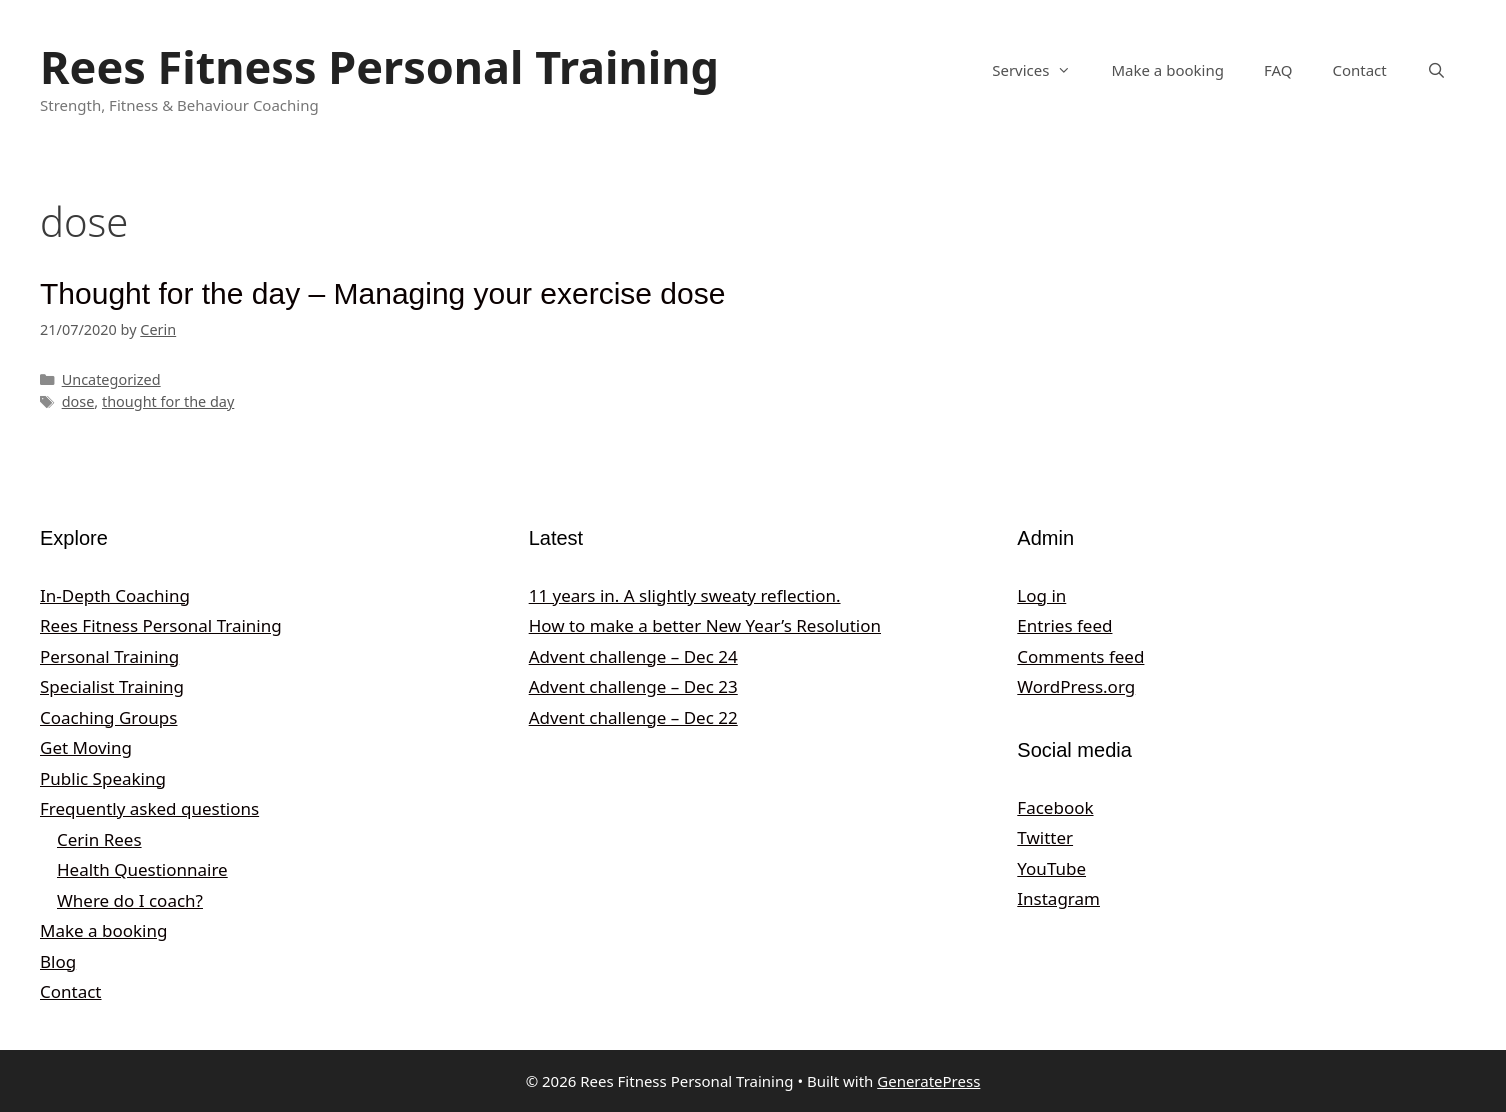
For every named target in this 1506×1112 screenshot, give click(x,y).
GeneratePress (928, 1081)
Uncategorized (111, 379)
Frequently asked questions (149, 808)
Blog (58, 961)
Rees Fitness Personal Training (379, 66)
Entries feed (1064, 625)
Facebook (1055, 807)
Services (1041, 70)
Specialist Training (112, 686)
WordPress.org (1076, 686)
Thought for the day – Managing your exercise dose (382, 293)
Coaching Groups (108, 717)
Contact (1359, 70)
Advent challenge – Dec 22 (633, 717)
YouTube (1051, 868)
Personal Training (109, 656)
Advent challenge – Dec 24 (633, 656)
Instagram (1058, 898)
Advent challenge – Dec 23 (633, 686)
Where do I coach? (130, 900)
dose (78, 401)
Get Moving (86, 747)
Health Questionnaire (142, 869)
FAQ (1278, 70)
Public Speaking (103, 778)
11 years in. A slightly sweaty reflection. (685, 595)
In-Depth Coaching (115, 595)
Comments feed (1080, 656)
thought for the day (168, 401)
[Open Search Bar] (1436, 70)
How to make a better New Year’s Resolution (705, 625)
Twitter (1045, 837)
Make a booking (1167, 70)
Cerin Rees (99, 839)
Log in (1041, 595)
